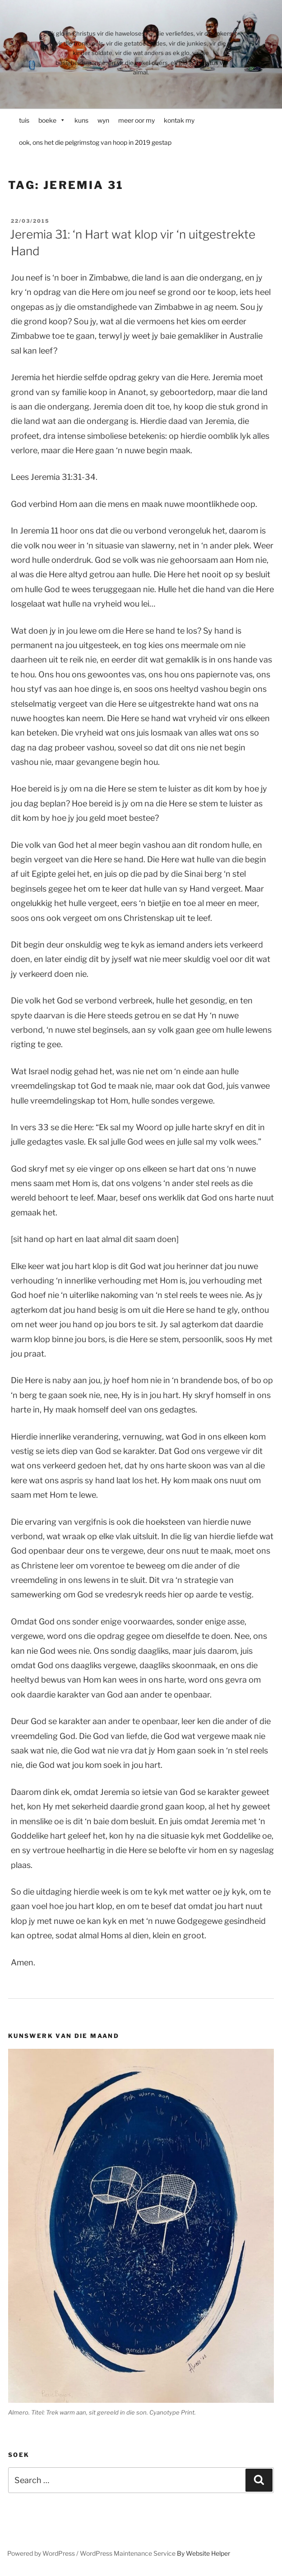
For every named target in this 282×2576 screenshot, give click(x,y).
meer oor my (136, 120)
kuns (81, 120)
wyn (103, 120)
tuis (24, 120)
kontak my (179, 120)
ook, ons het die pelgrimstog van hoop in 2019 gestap (95, 142)
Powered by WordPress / (43, 2553)
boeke (51, 120)
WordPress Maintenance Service (128, 2553)
